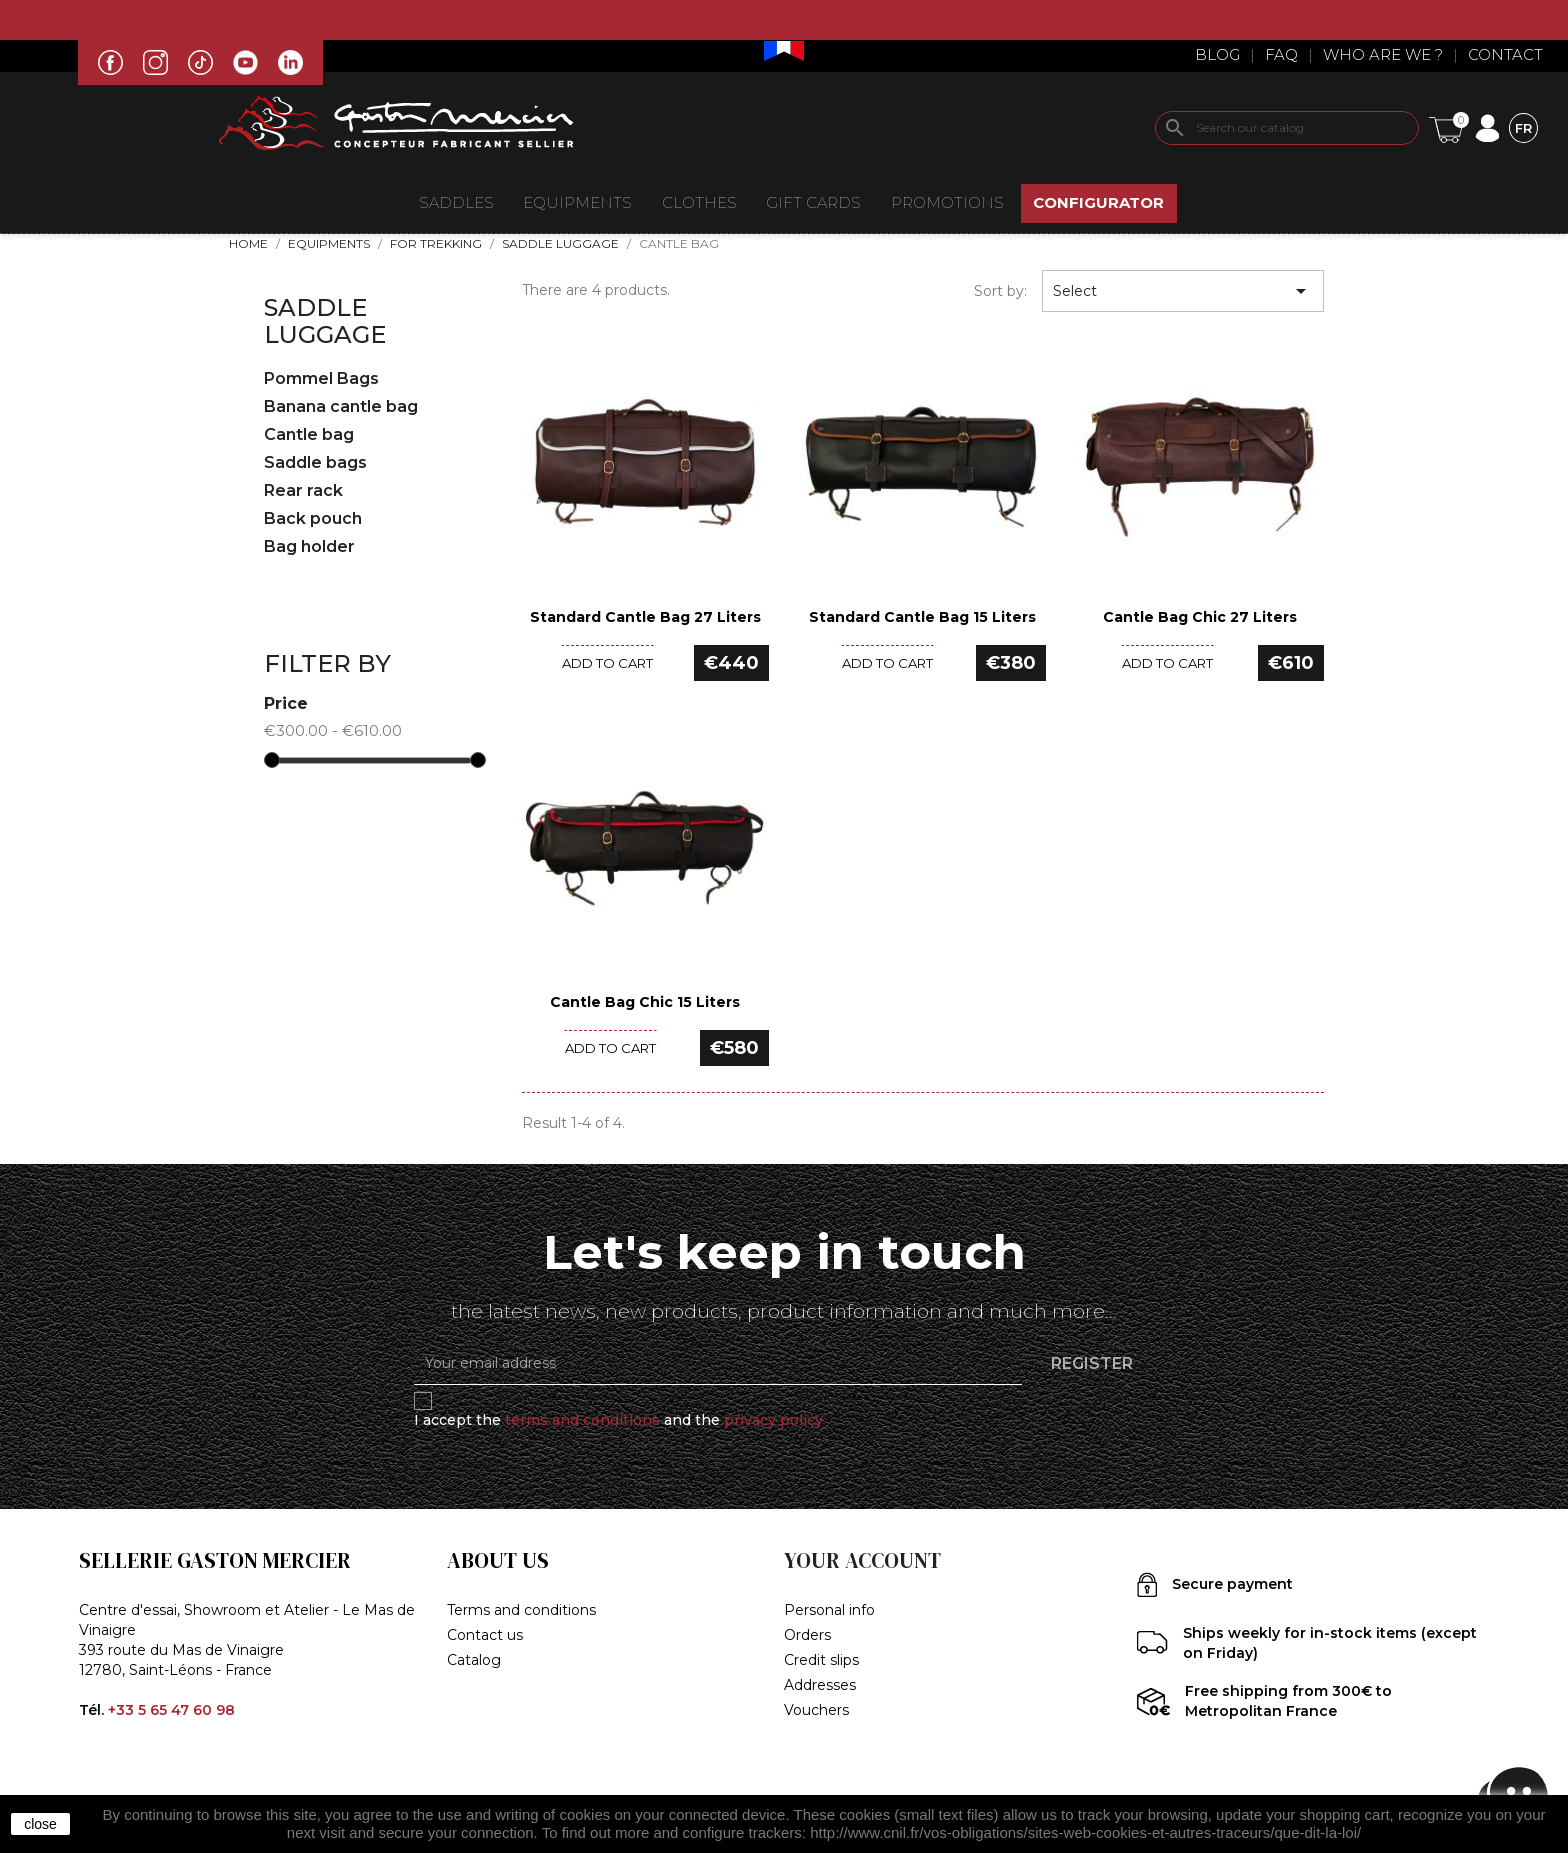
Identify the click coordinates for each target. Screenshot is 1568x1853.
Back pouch (313, 518)
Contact (1505, 54)
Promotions (947, 202)
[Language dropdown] (1523, 127)
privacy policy (773, 1420)
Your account (862, 1560)
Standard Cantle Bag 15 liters (922, 617)
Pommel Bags (321, 378)
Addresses (820, 1685)
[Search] (1287, 128)
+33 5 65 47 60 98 (171, 1710)
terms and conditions (582, 1420)
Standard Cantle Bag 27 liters (645, 617)
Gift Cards (813, 202)
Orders (807, 1635)
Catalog (474, 1660)
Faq (1281, 54)
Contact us (485, 1635)
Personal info (829, 1610)
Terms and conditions (521, 1610)
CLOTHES (699, 202)
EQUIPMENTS (577, 202)
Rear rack (303, 490)
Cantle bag (309, 434)
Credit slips (821, 1660)
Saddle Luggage (325, 320)
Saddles (456, 202)
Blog (1217, 54)
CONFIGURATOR (1098, 202)
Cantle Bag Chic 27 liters (1200, 617)
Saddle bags (315, 462)
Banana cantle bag (341, 406)
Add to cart (607, 663)
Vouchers (816, 1710)
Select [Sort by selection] (1183, 291)
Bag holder (309, 546)
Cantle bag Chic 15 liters (645, 1002)
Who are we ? (1383, 54)
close (40, 1824)
